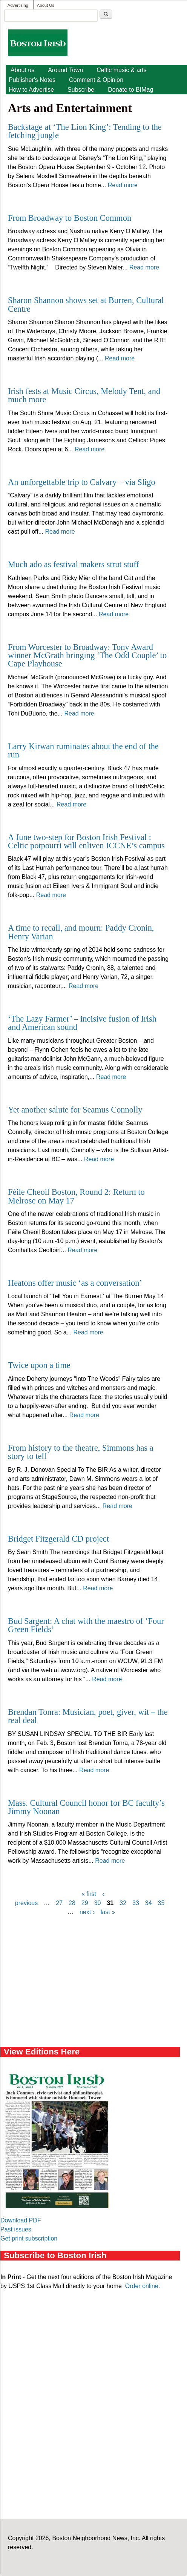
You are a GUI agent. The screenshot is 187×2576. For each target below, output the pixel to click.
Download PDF (20, 2220)
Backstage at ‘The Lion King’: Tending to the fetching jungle (85, 131)
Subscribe (80, 89)
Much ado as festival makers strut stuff (73, 564)
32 (123, 1903)
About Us (45, 5)
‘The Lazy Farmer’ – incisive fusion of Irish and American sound (82, 1023)
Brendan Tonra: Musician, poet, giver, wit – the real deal (88, 1716)
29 (84, 1903)
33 (135, 1903)
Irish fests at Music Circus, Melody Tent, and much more (84, 395)
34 (148, 1903)
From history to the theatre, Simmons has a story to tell (80, 1452)
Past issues (15, 2229)
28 (72, 1903)
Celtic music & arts (121, 70)
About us (22, 70)
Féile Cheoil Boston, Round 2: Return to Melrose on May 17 (76, 1196)
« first (88, 1894)
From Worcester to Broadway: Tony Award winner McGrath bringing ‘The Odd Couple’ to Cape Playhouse (87, 655)
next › (87, 1912)
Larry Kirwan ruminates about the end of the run (83, 750)
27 (59, 1903)
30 (97, 1903)
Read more (123, 185)
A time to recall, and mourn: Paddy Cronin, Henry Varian (81, 932)
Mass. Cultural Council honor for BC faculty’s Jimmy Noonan (86, 1807)
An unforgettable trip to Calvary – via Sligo (81, 482)
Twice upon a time (39, 1365)
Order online (141, 2286)
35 (161, 1903)
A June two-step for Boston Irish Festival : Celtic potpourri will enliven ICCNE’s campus (86, 841)
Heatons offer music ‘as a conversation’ (75, 1283)
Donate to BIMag (130, 89)
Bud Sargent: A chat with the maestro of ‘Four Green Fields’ (86, 1625)
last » (108, 1912)
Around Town (65, 70)
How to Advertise (31, 89)
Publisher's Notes (32, 80)
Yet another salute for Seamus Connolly (75, 1109)
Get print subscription (28, 2238)
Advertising (18, 5)
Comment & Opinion (96, 80)
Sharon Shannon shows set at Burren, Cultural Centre (86, 304)
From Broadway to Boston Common (69, 218)
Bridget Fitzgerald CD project (58, 1538)
